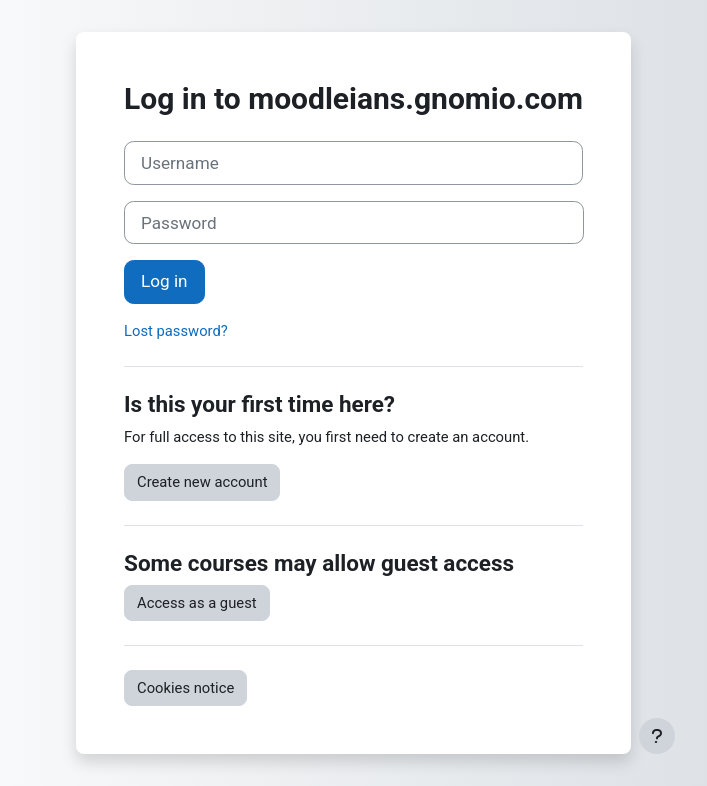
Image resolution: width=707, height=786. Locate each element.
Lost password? (176, 331)
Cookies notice (185, 688)
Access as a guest (197, 603)
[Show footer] (657, 736)
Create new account (202, 482)
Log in (164, 281)
